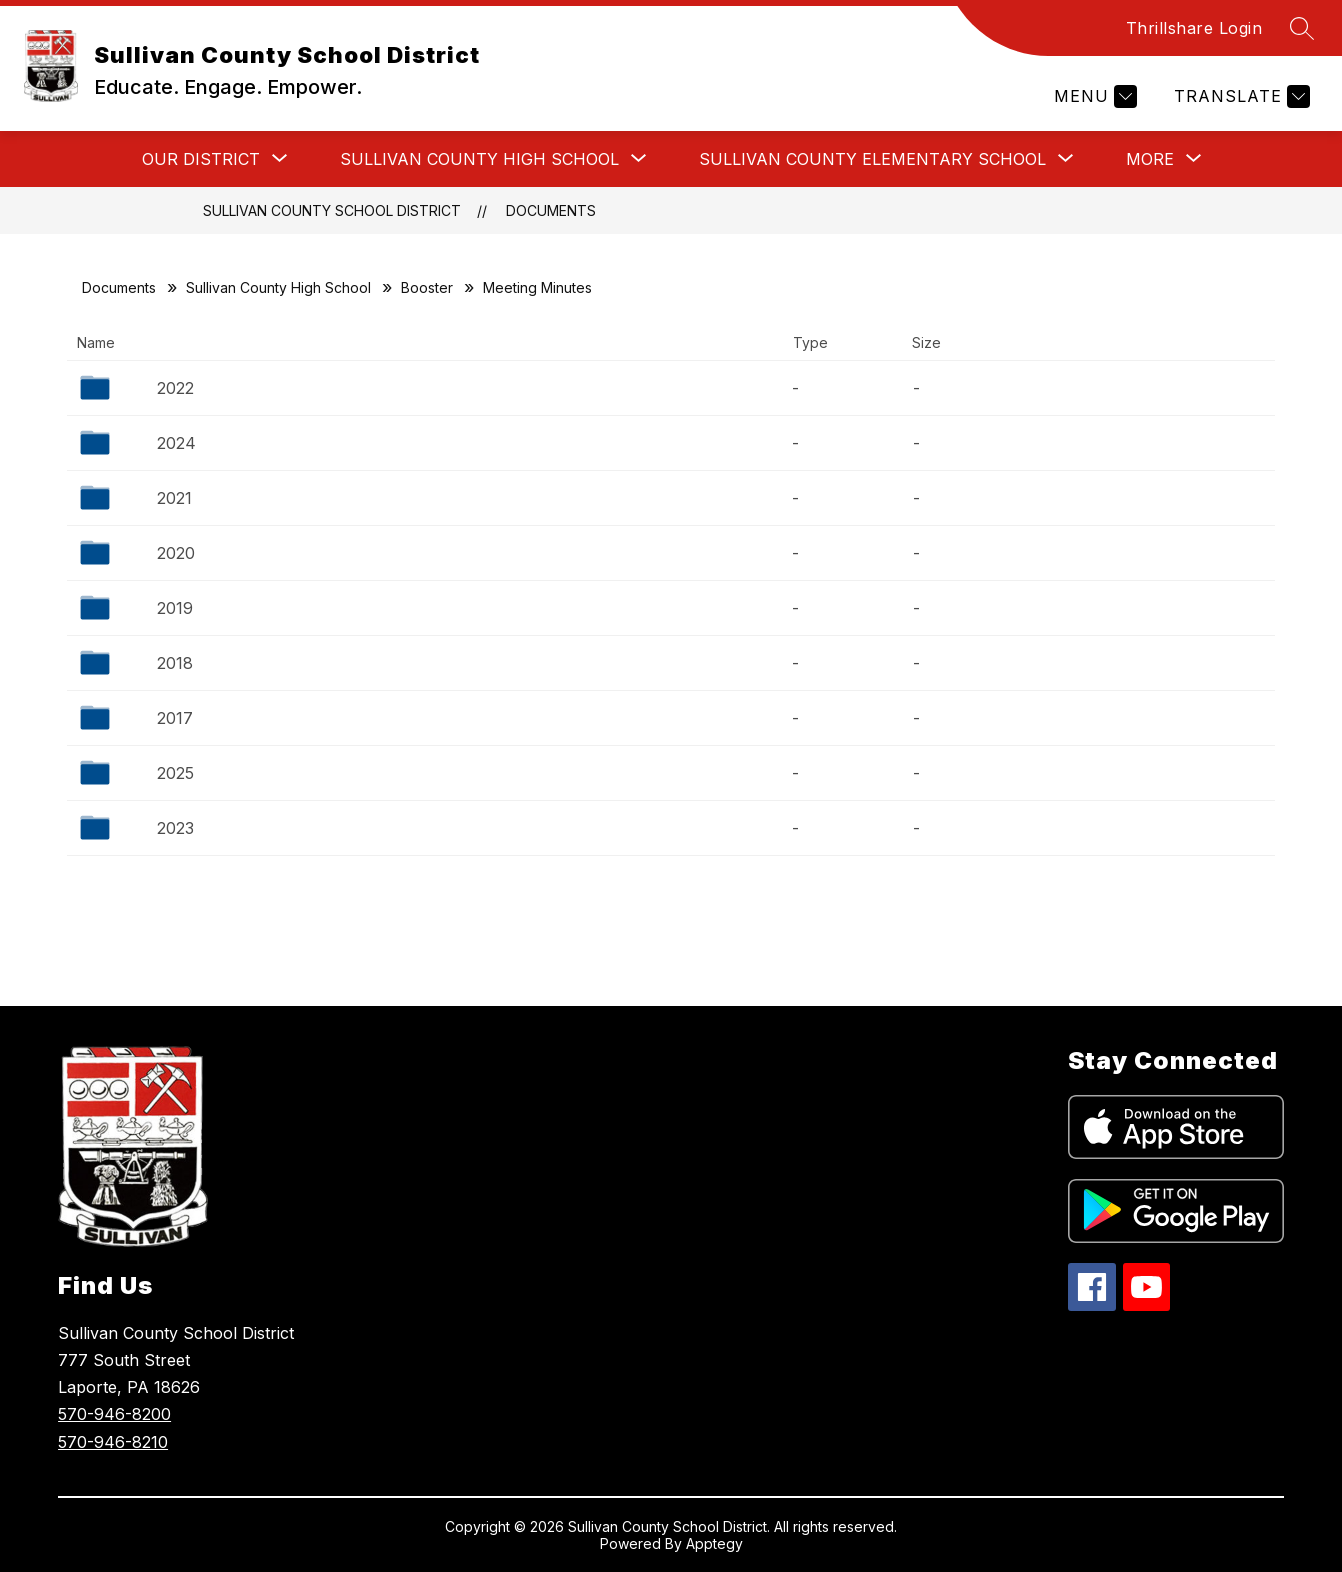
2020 (176, 553)
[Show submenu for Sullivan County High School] (479, 159)
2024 (176, 443)
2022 (175, 388)
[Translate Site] (1239, 96)
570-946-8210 (113, 1442)
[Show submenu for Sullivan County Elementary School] (872, 159)
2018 (175, 663)
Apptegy (714, 1543)
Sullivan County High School (278, 287)
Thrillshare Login (1194, 28)
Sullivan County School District (332, 210)
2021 (174, 498)
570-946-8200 (114, 1414)
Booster (427, 287)
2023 (175, 828)
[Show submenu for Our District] (201, 159)
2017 (175, 718)
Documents (551, 210)
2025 (175, 773)
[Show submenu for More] (1150, 159)
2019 (175, 608)
